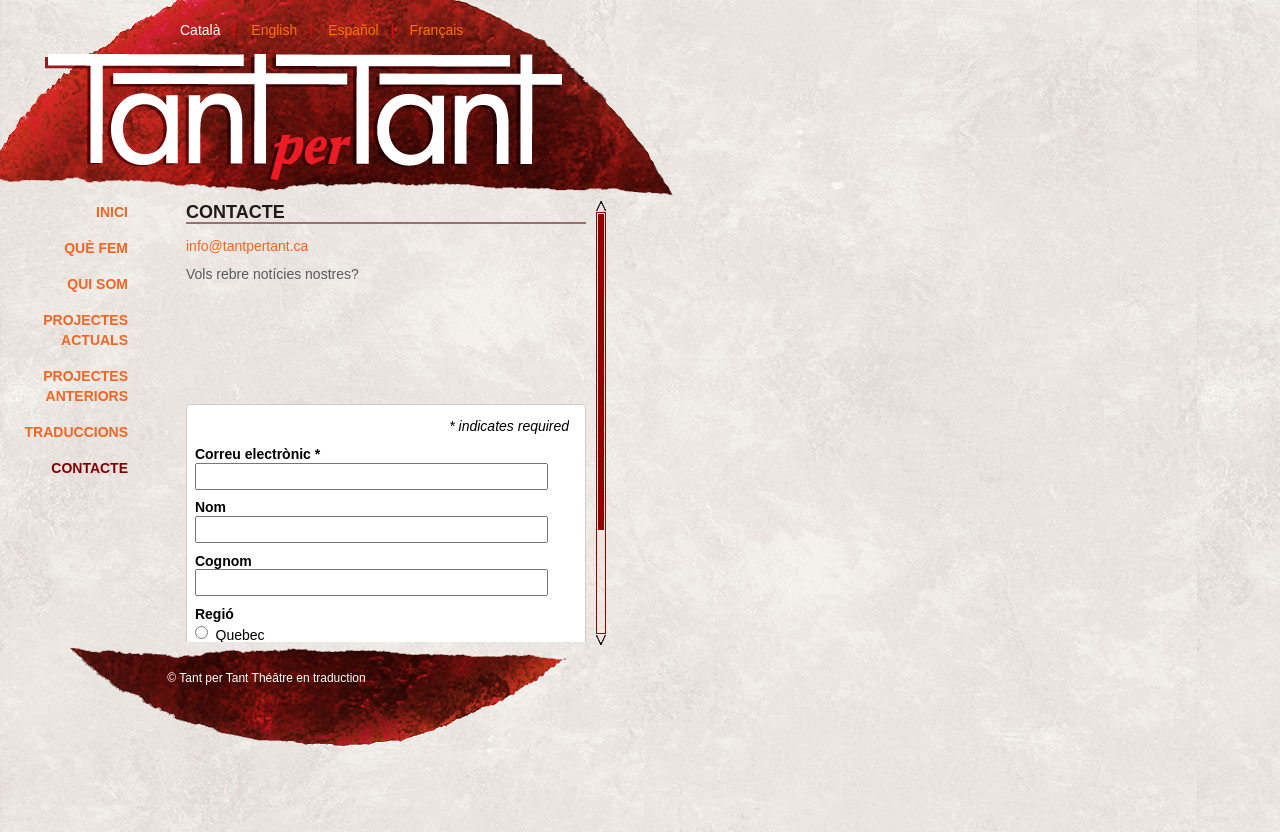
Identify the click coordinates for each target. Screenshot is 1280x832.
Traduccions (76, 432)
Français (437, 30)
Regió (214, 614)
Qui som (97, 284)
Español (353, 30)
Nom (210, 507)
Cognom (223, 561)
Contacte (89, 468)
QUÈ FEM (96, 248)
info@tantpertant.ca (247, 246)
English (274, 30)
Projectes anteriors (85, 386)
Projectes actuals (85, 330)
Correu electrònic (257, 454)
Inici (112, 212)
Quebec (240, 635)
